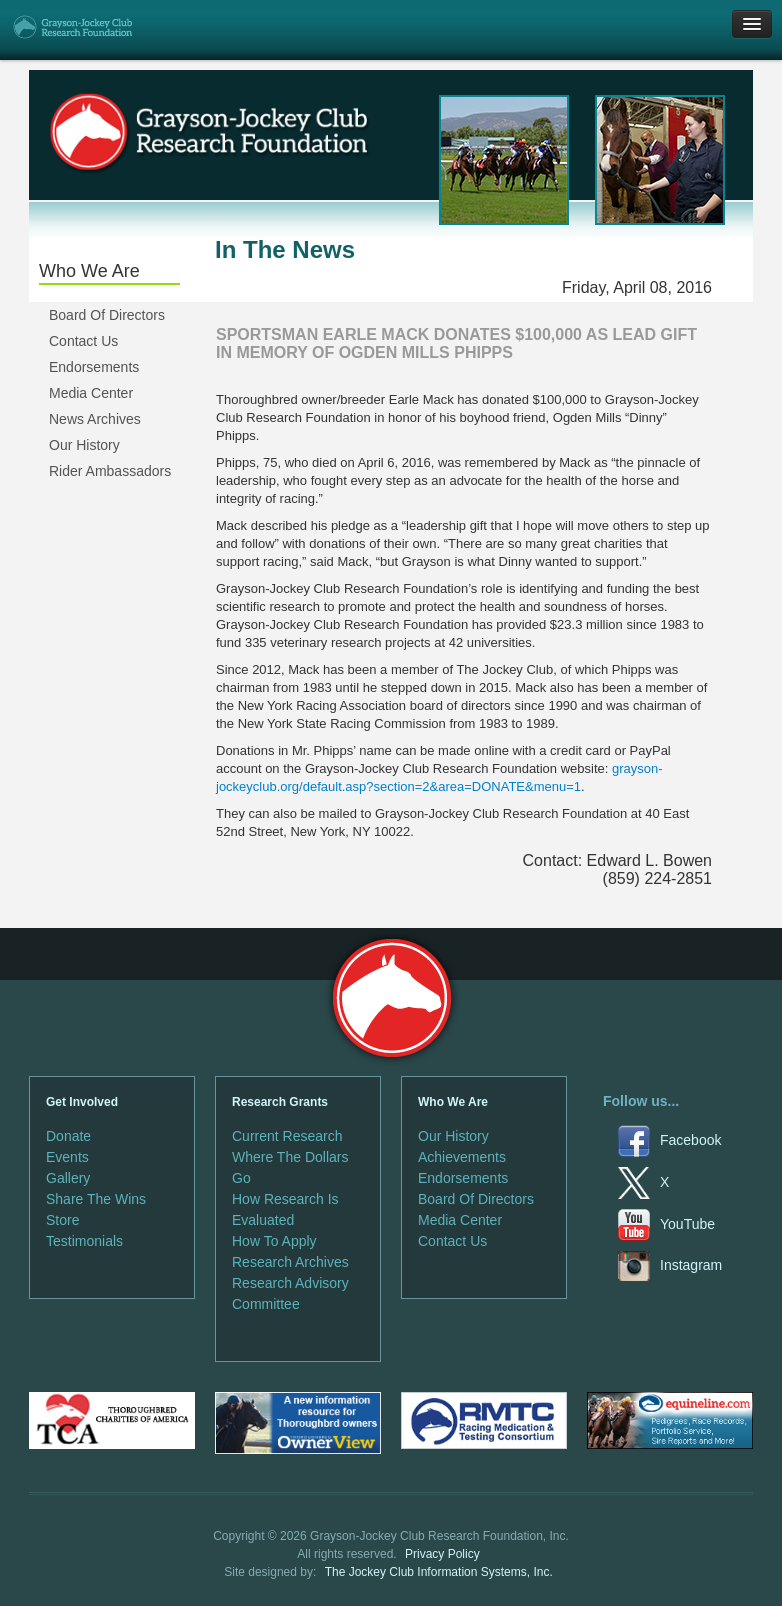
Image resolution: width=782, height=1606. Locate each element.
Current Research (287, 1136)
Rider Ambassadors (110, 471)
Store (62, 1220)
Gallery (68, 1178)
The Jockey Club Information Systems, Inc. (439, 1572)
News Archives (95, 419)
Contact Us (83, 341)
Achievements (462, 1157)
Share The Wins (96, 1199)
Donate (68, 1136)
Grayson (391, 998)
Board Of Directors (107, 315)
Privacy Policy (442, 1554)
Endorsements (94, 367)
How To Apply (274, 1241)
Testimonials (84, 1241)
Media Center (91, 393)
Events (67, 1157)
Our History (84, 445)
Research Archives (290, 1262)
